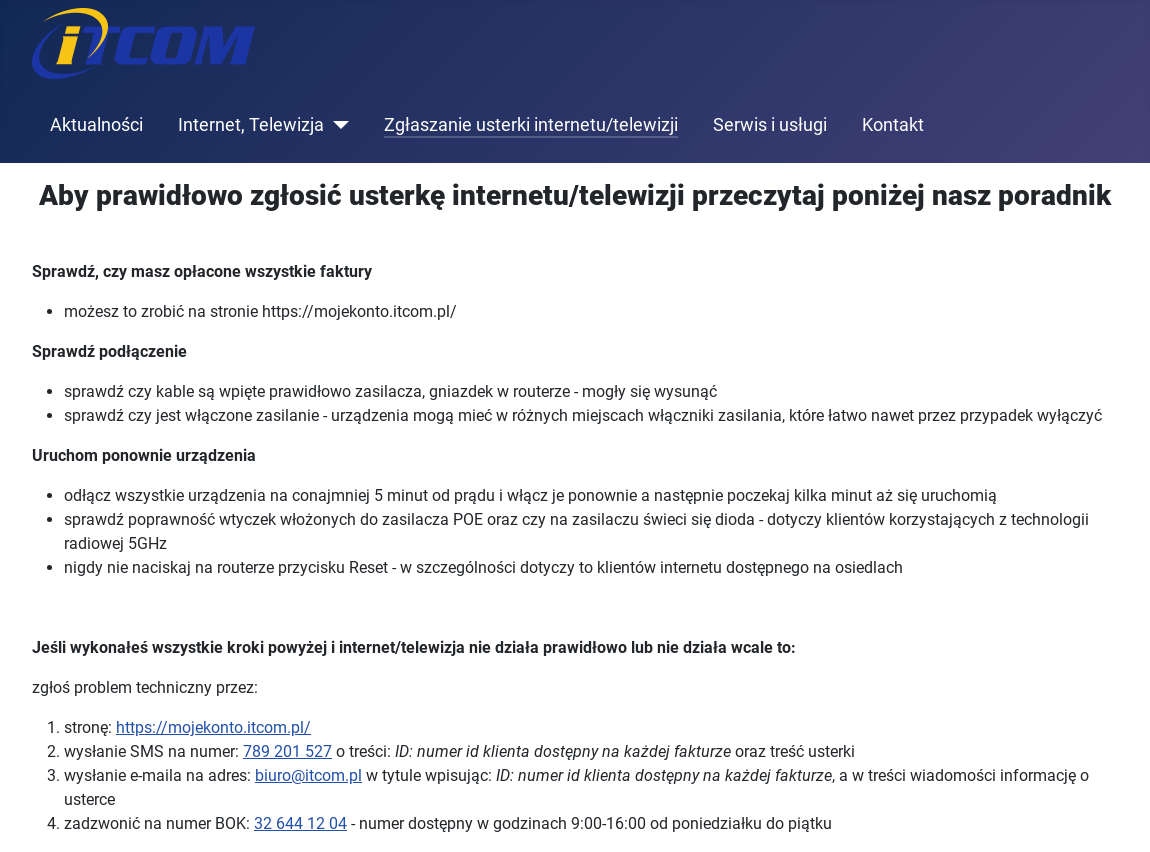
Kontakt (893, 125)
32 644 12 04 (300, 823)
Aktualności (96, 125)
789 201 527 (287, 751)
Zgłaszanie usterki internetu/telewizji (531, 125)
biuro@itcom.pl (308, 775)
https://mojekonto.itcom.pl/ (213, 727)
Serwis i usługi (770, 125)
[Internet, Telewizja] (336, 125)
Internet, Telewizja (251, 125)
